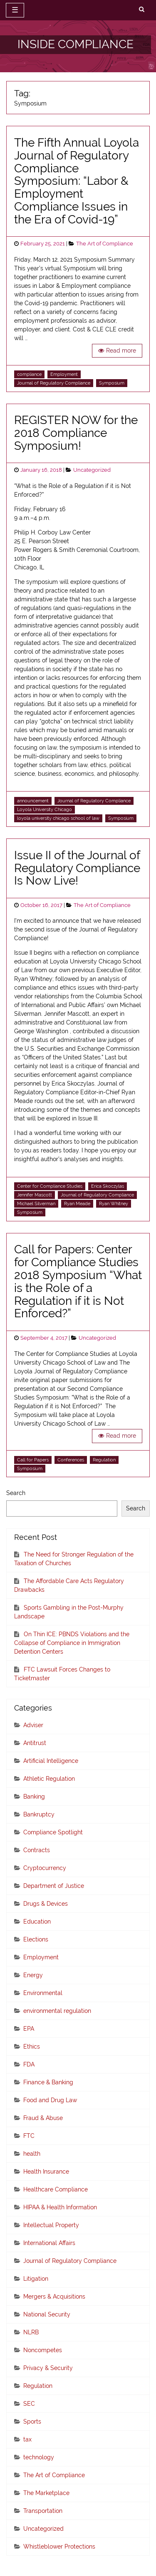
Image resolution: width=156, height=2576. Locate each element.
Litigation (35, 2278)
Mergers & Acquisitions (54, 2296)
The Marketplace (46, 2493)
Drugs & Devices (45, 1903)
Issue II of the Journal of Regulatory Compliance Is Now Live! (77, 868)
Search (15, 1493)
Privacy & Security (48, 2368)
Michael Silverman (36, 1203)
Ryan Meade (77, 1203)
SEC (29, 2403)
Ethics (31, 2046)
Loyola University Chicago (44, 809)
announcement (33, 800)
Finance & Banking (48, 2082)
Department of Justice (53, 1885)
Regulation (104, 1459)
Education (37, 1921)
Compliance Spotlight (53, 1832)
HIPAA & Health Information (60, 2207)
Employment (64, 374)
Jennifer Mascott (34, 1194)
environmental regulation (57, 2010)
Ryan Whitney (113, 1203)
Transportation (42, 2510)
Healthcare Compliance (55, 2189)
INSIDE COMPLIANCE (75, 44)
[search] (141, 9)
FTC (29, 2135)
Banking (34, 1796)
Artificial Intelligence (50, 1760)
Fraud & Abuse (43, 2118)
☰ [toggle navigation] (15, 10)
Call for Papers (33, 1459)
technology (38, 2457)
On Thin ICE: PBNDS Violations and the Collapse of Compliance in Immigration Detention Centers (71, 1643)
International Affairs (49, 2243)
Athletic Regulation (49, 1778)
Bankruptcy (38, 1814)
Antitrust (34, 1743)
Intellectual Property (51, 2225)
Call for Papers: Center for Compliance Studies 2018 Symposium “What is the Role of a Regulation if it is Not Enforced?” (78, 1281)
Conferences (70, 1459)
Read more (121, 350)
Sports (32, 2421)
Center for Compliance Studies (49, 1186)
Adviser (33, 1725)
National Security (46, 2314)
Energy (33, 1975)
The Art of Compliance (104, 243)
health (31, 2153)
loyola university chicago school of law (58, 818)
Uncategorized (92, 470)
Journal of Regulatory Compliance (53, 382)
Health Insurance (46, 2171)
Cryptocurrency (44, 1868)
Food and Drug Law (50, 2100)
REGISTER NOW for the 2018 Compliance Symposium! (76, 433)
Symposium (111, 382)
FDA (29, 2064)
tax (27, 2439)
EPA (28, 2028)
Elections (35, 1939)
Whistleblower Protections (59, 2546)
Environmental (42, 1993)
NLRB (31, 2332)
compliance (29, 374)
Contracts (36, 1850)
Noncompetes (42, 2350)
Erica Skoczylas (107, 1186)
